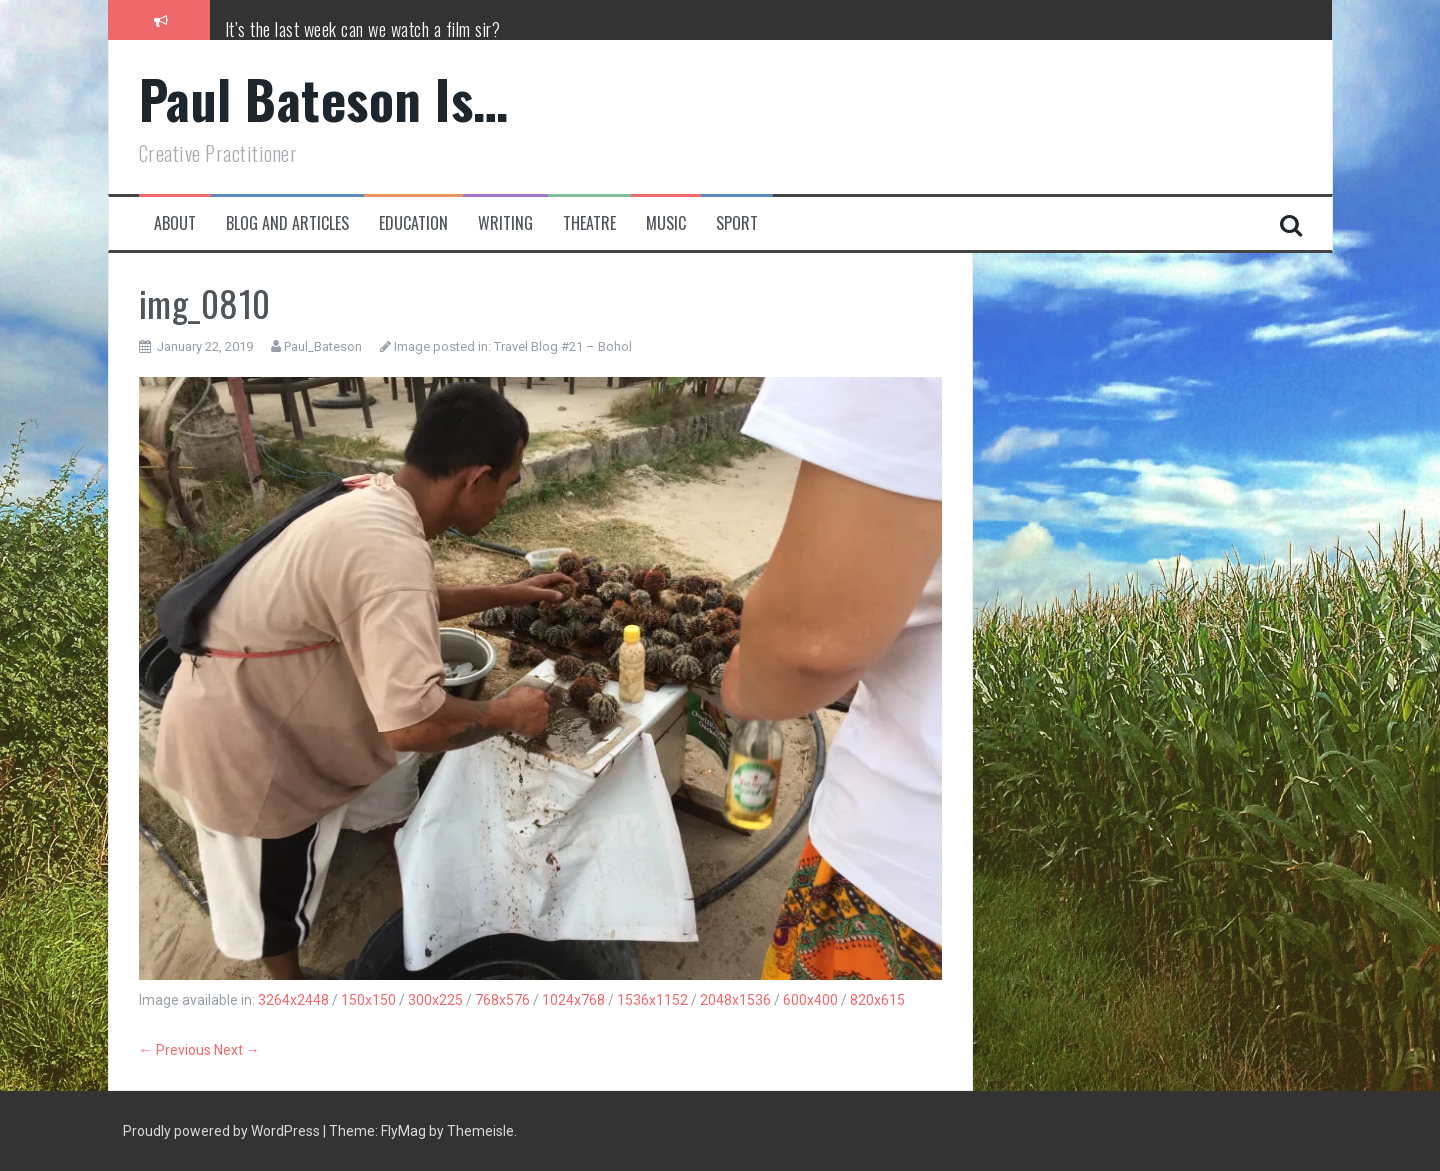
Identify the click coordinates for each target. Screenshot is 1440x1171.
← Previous (175, 1050)
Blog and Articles (287, 223)
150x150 (368, 1000)
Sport (737, 223)
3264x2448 (293, 1000)
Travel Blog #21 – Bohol (563, 346)
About (175, 223)
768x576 (502, 1000)
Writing (505, 223)
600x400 (810, 1000)
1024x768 (573, 1000)
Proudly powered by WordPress (223, 1131)
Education (413, 223)
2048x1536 (735, 1000)
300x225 (435, 1000)
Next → (237, 1050)
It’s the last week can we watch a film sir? (363, 29)
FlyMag (403, 1131)
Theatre (589, 223)
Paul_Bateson (323, 346)
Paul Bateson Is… (324, 98)
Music (666, 223)
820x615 (877, 1000)
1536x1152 (652, 1000)
